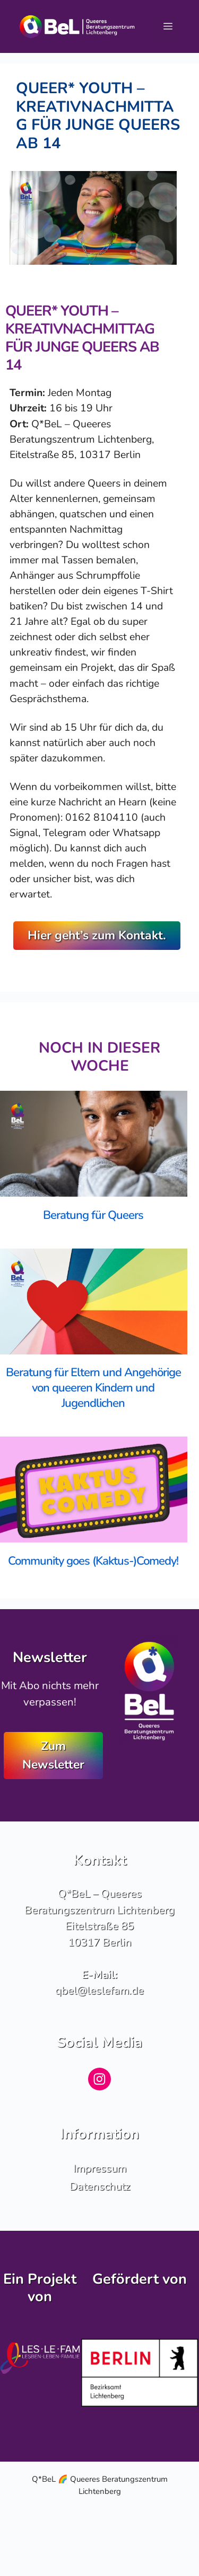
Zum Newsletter (53, 1755)
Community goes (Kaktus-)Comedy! (93, 1561)
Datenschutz (100, 2186)
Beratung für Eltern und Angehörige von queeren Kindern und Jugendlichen (93, 1388)
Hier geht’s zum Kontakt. (97, 935)
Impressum (99, 2168)
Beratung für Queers (93, 1215)
